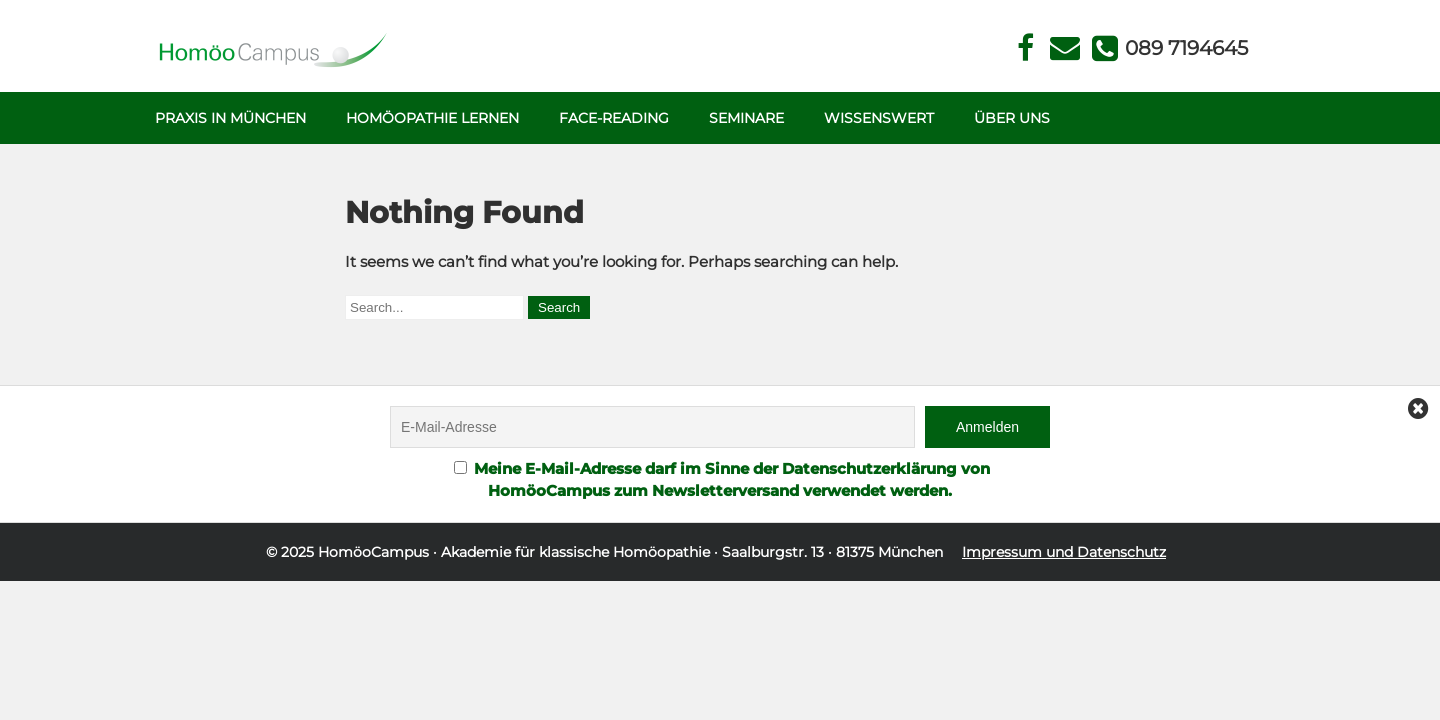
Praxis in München (230, 118)
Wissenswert (879, 118)
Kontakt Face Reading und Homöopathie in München (1065, 48)
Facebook (1025, 48)
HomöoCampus (373, 552)
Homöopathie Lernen (432, 118)
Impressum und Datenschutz (1064, 552)
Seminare (746, 118)
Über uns (1012, 118)
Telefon (1185, 48)
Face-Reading (614, 118)
